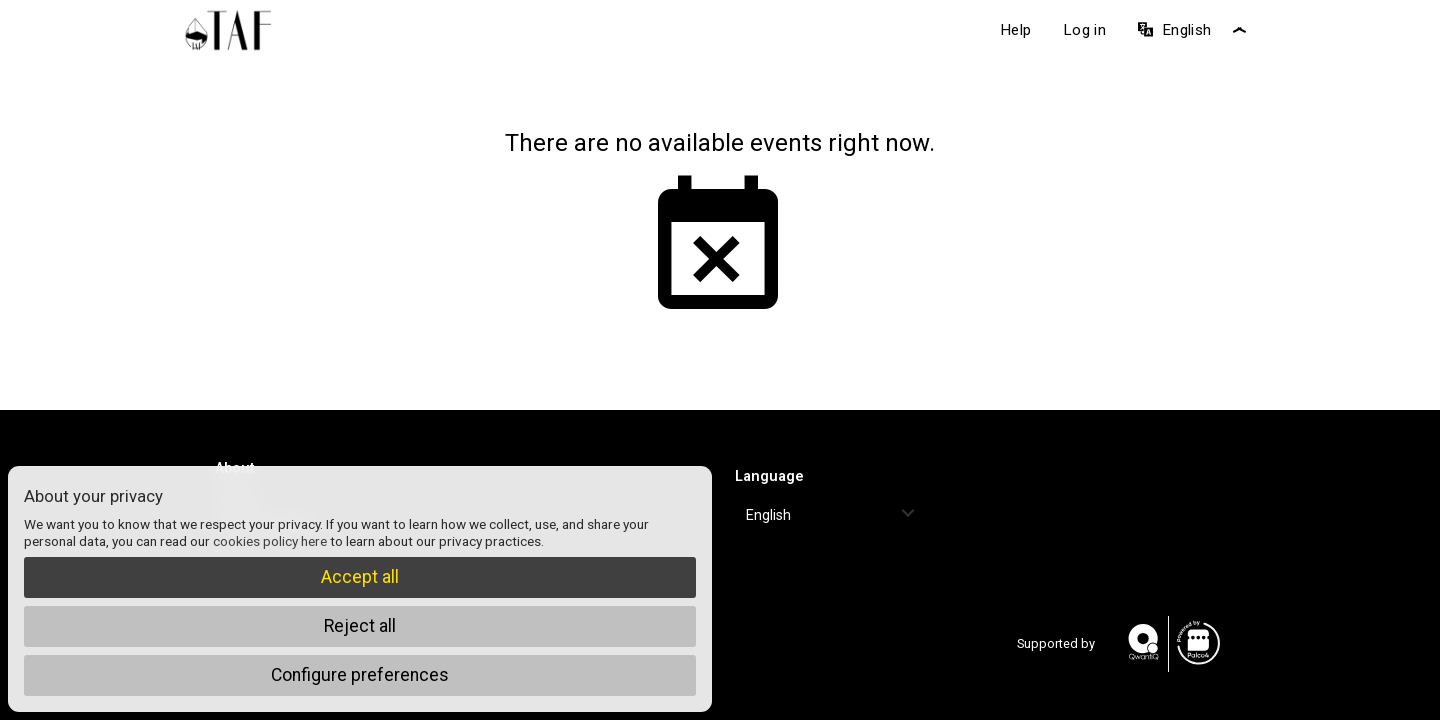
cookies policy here (270, 541)
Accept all (360, 577)
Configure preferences (360, 675)
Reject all (360, 626)
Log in (1084, 30)
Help (1015, 30)
